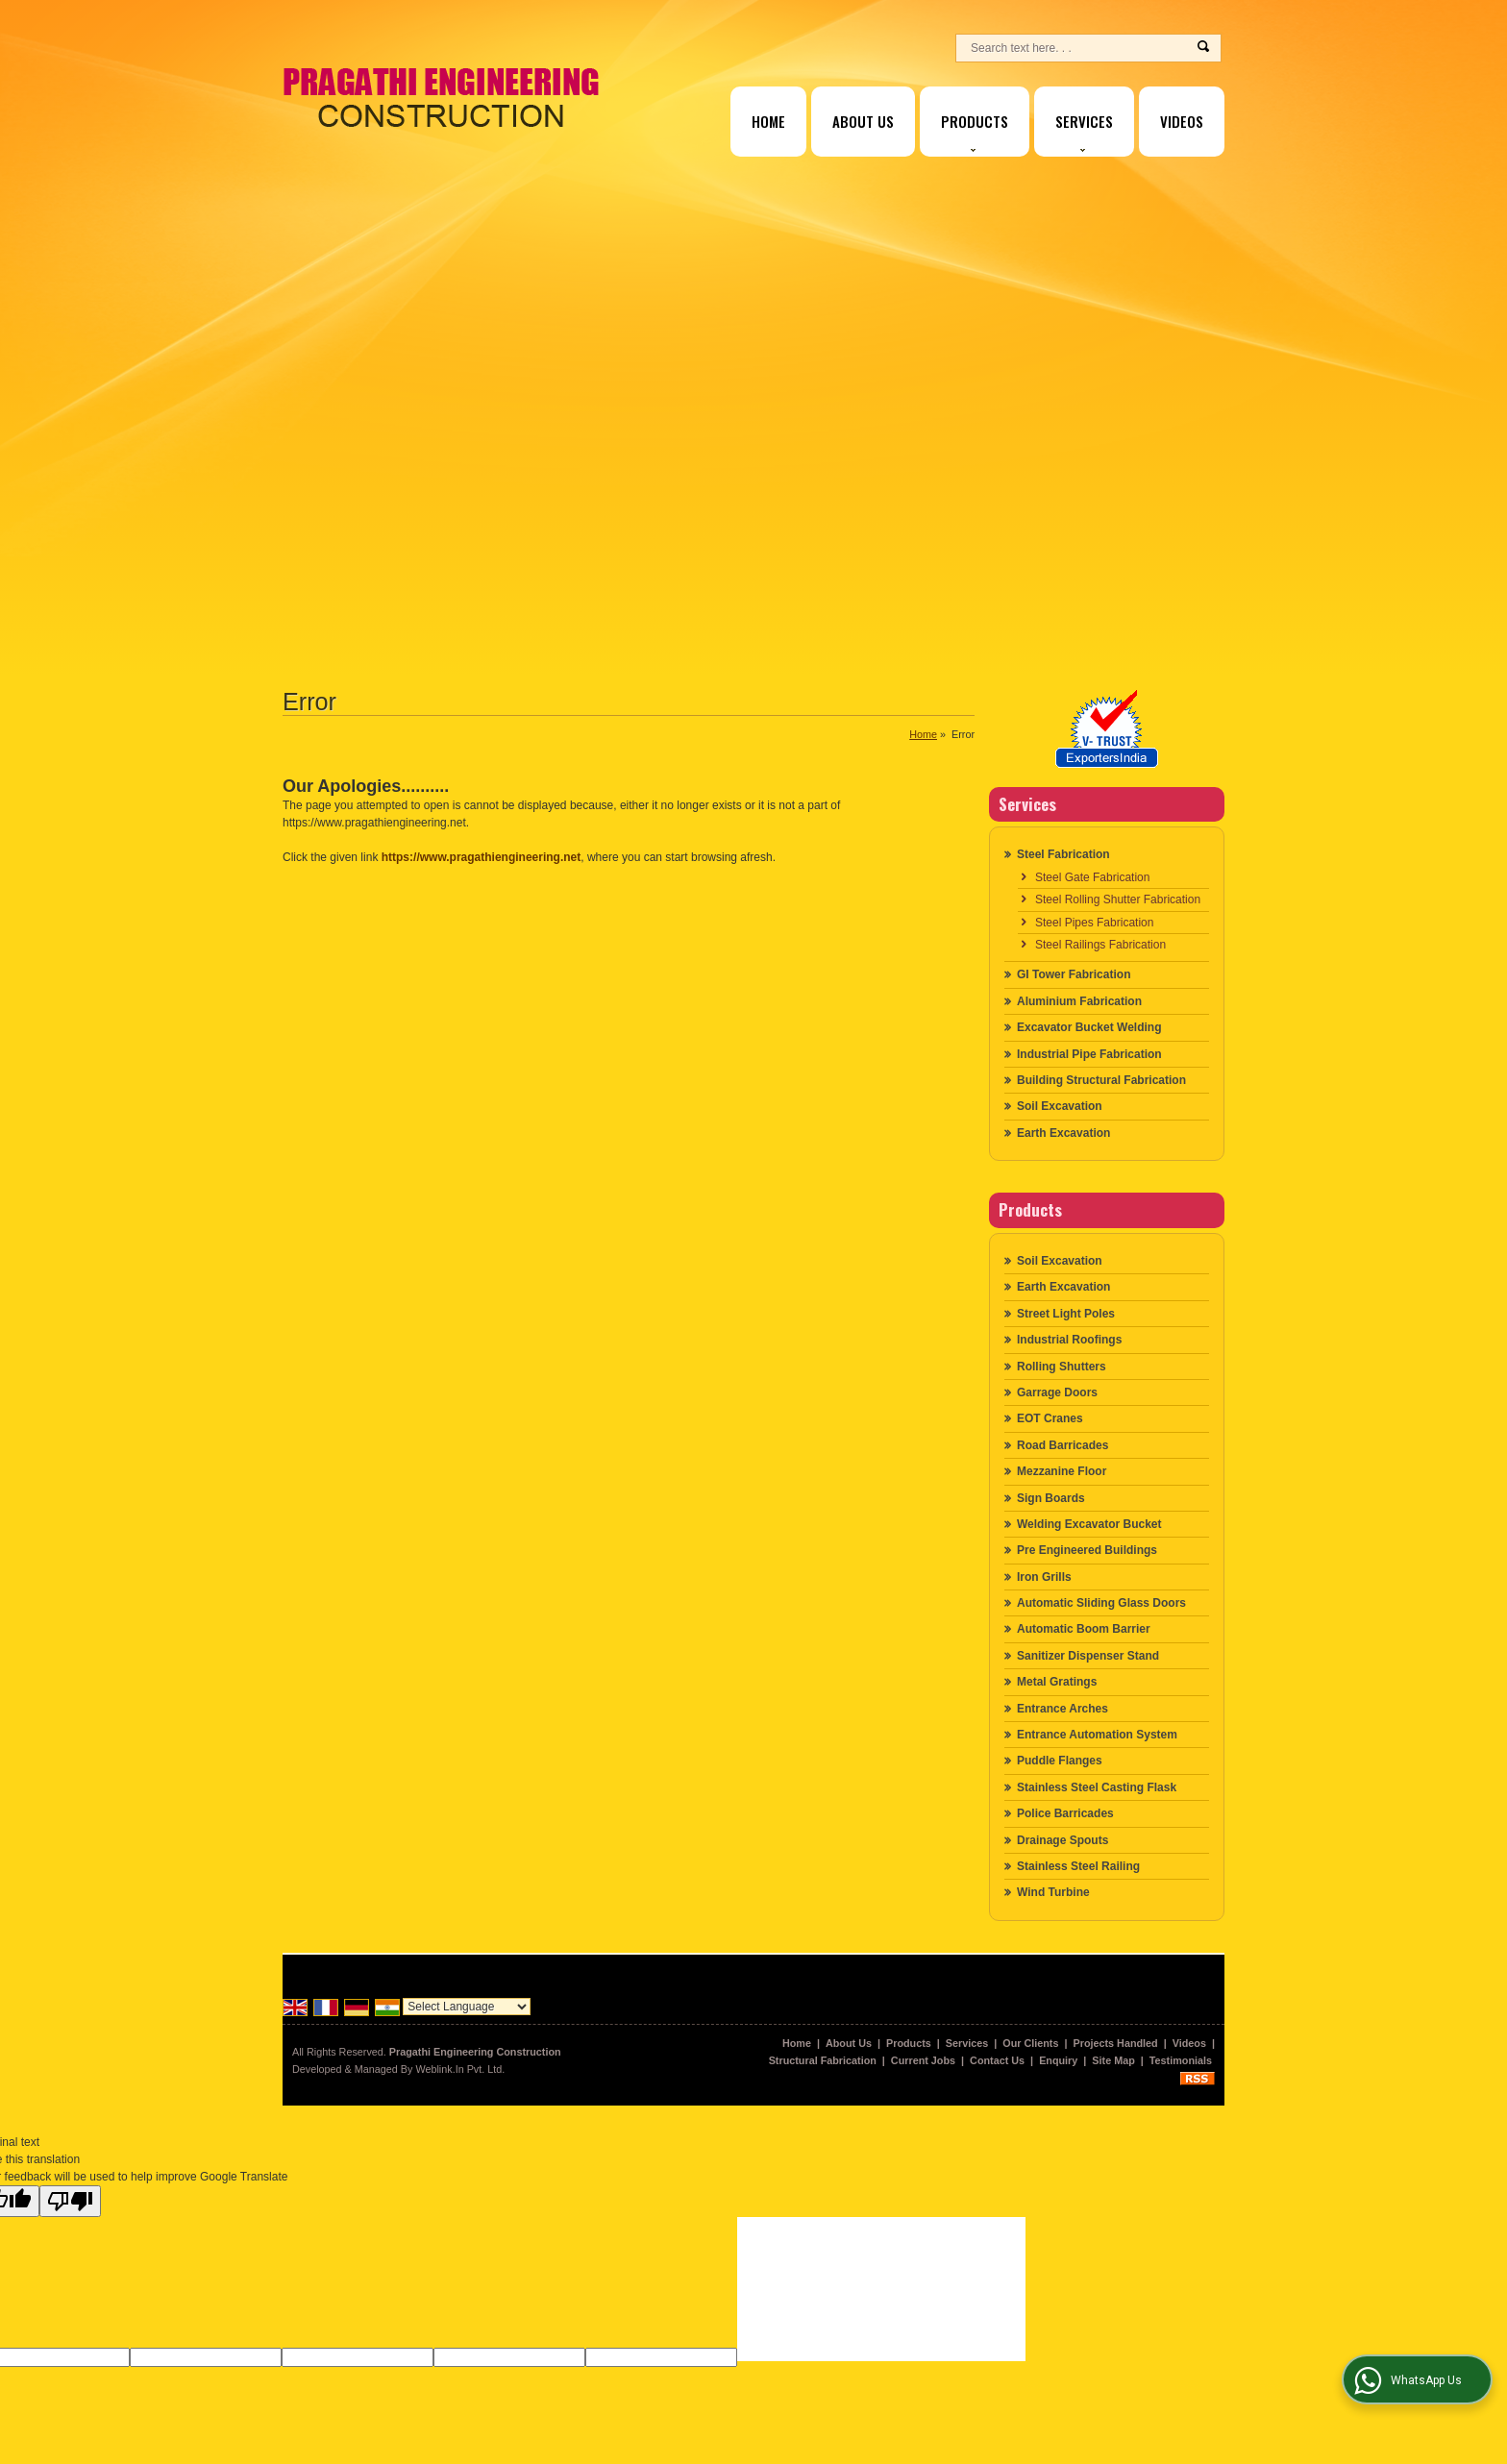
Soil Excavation (1059, 1106)
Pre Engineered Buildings (1087, 1550)
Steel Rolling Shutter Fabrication (1117, 899)
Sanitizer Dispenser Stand (1088, 1656)
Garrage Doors (1057, 1392)
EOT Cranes (1050, 1418)
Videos (1181, 121)
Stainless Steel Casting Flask (1096, 1787)
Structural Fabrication (823, 2060)
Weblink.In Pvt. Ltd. (460, 2069)
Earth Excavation (1063, 1133)
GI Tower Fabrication (1073, 974)
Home (768, 121)
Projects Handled (1116, 2043)
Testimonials (1180, 2060)
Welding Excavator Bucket (1089, 1524)
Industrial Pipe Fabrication (1089, 1054)
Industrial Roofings (1069, 1339)
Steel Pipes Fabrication (1094, 922)
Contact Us (997, 2060)
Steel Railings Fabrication (1100, 944)
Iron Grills (1044, 1577)
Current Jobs (923, 2060)
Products (974, 131)
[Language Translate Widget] (467, 2006)
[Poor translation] (70, 2201)
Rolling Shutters (1061, 1366)
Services (1084, 131)
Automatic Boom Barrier (1083, 1629)
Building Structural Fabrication (1101, 1080)
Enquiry (1058, 2060)
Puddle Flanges (1059, 1760)
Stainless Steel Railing (1078, 1866)
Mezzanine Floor (1061, 1471)
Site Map (1113, 2060)
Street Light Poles (1066, 1313)
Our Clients (1030, 2043)
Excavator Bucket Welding (1089, 1027)
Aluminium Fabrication (1079, 1001)
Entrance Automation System (1097, 1734)
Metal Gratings (1057, 1681)
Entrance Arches (1062, 1708)
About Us (863, 121)
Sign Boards (1051, 1498)
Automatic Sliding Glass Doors (1101, 1603)
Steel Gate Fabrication (1092, 877)
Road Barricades (1062, 1445)
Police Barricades (1065, 1813)
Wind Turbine (1053, 1892)
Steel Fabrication (1063, 854)
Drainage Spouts (1062, 1840)
